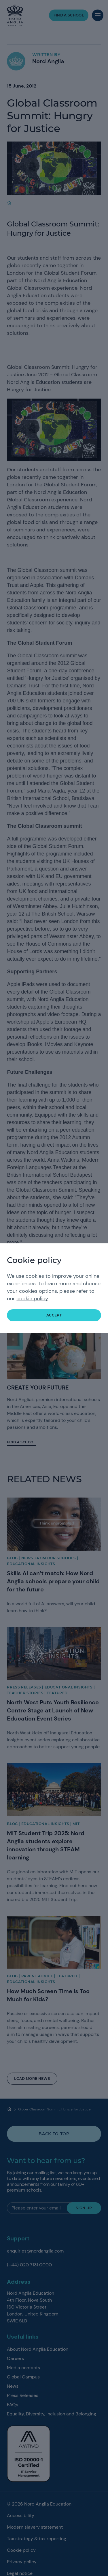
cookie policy (32, 1298)
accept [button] (54, 1315)
